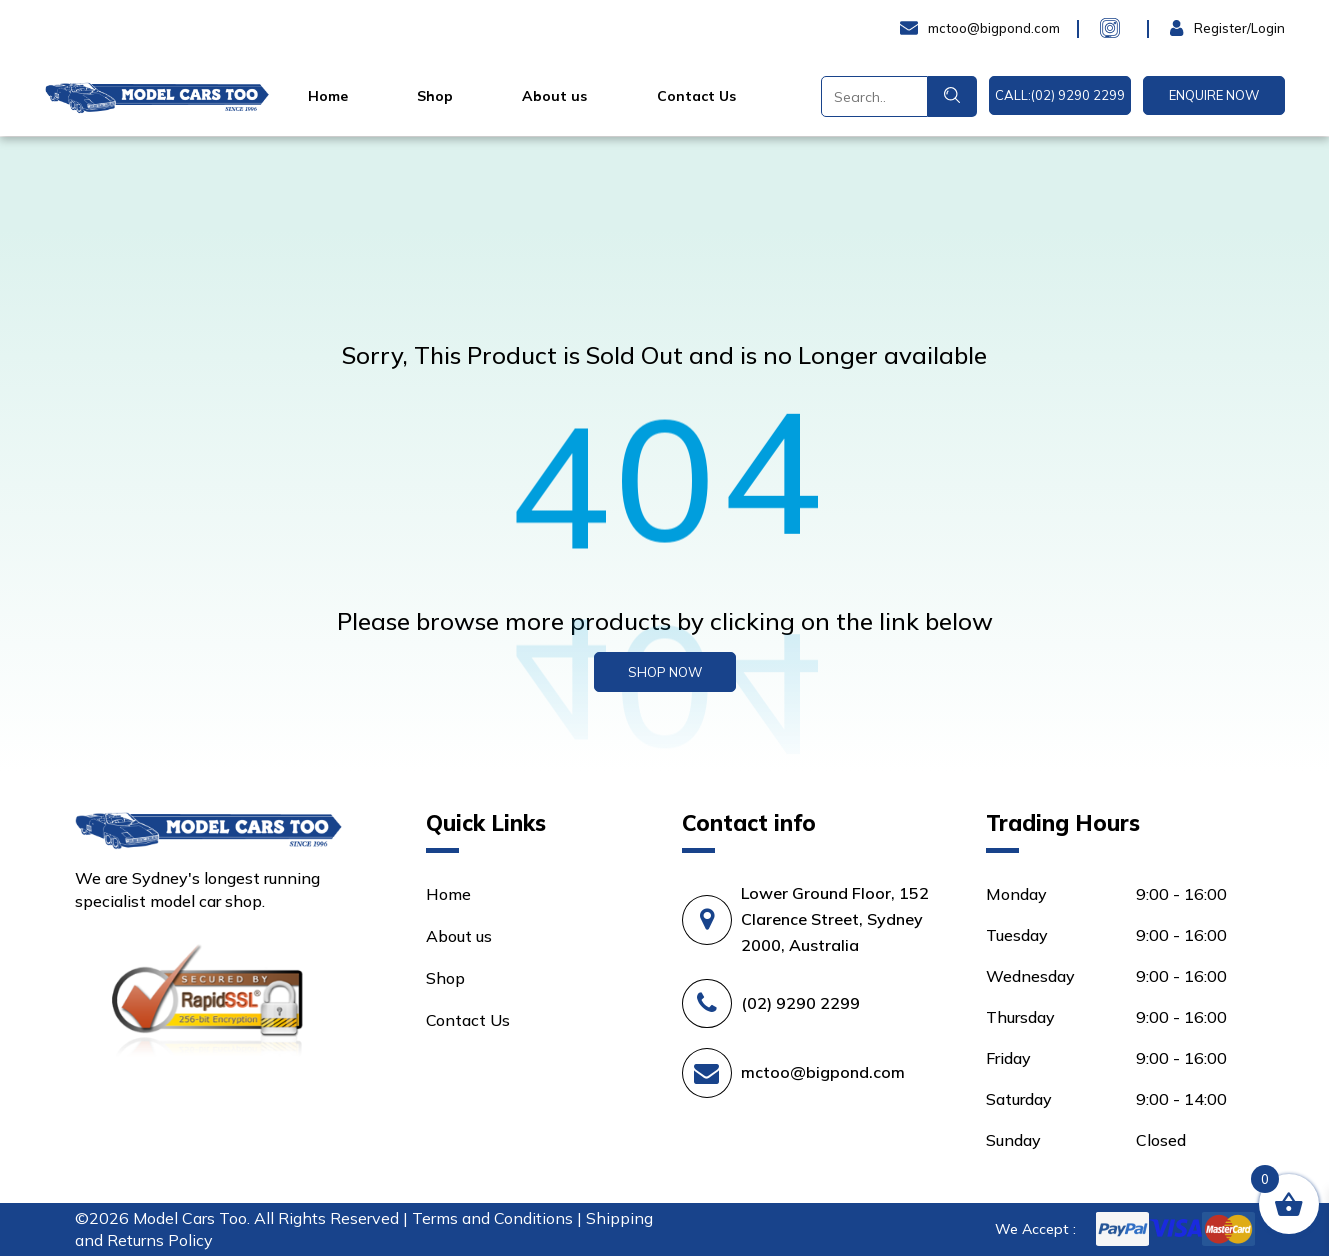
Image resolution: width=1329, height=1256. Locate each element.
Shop (435, 96)
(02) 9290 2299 (800, 1003)
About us (554, 96)
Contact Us (696, 96)
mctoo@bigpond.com (823, 1072)
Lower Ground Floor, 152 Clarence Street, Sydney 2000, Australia (835, 919)
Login (1190, 28)
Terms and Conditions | (499, 1218)
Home (328, 96)
